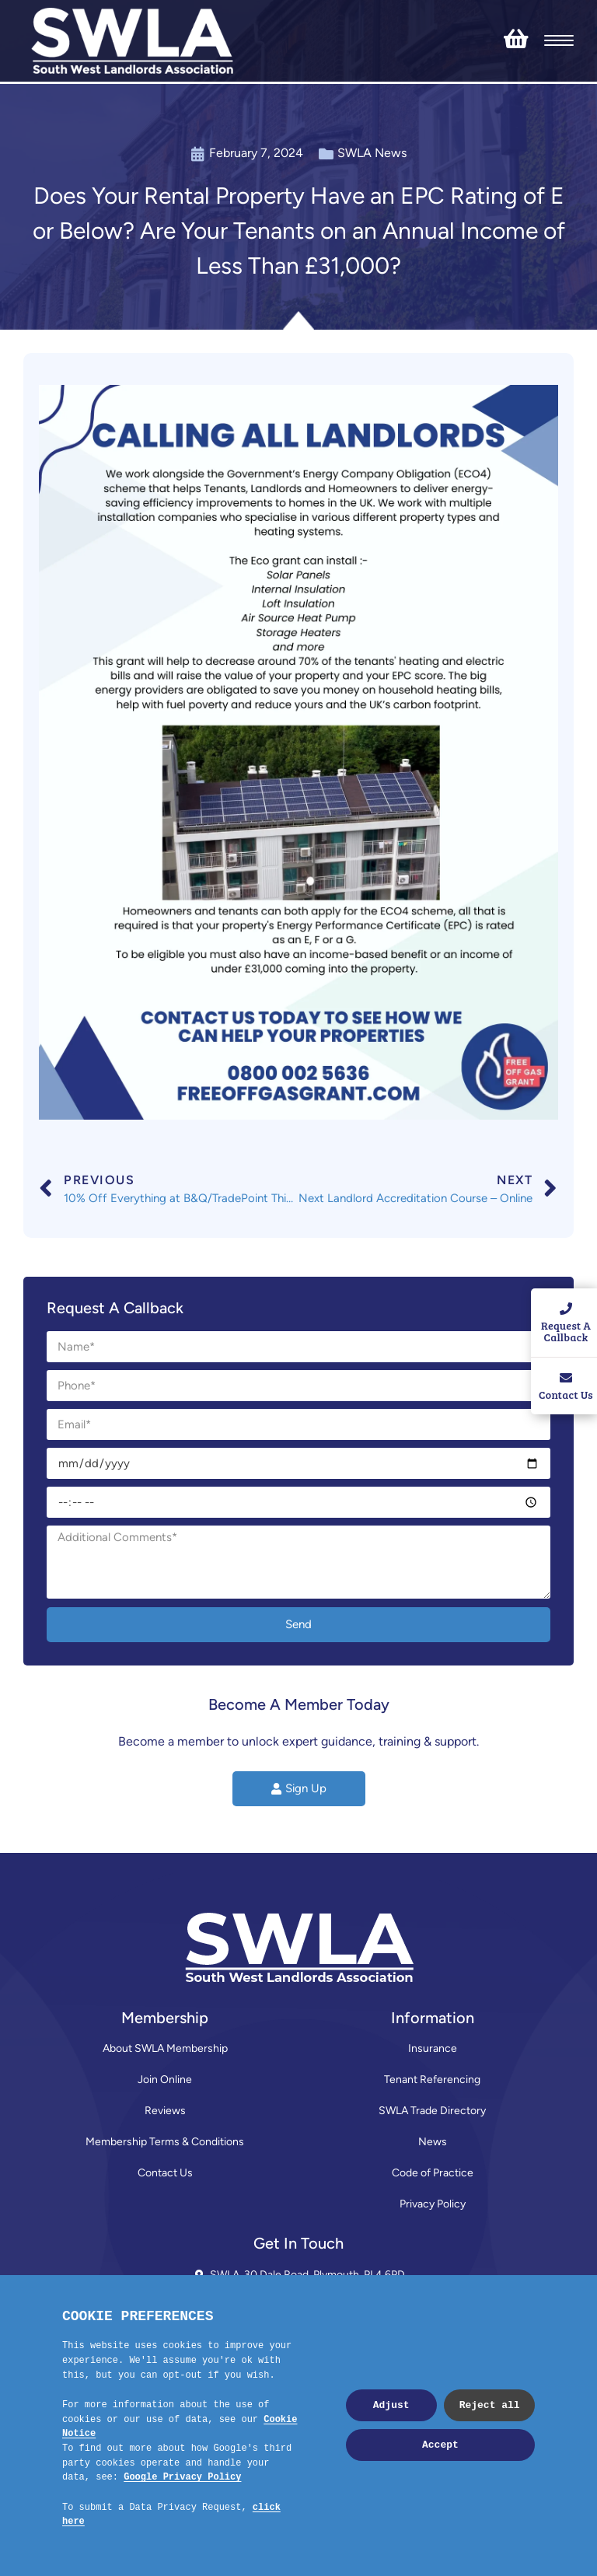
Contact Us (165, 2172)
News (432, 2141)
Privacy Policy (433, 2204)
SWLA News (372, 152)
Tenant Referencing (432, 2079)
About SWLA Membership (165, 2048)
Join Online (165, 2079)
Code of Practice (432, 2172)
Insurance (432, 2048)
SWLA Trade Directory (432, 2110)
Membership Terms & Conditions (165, 2141)
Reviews (165, 2110)
